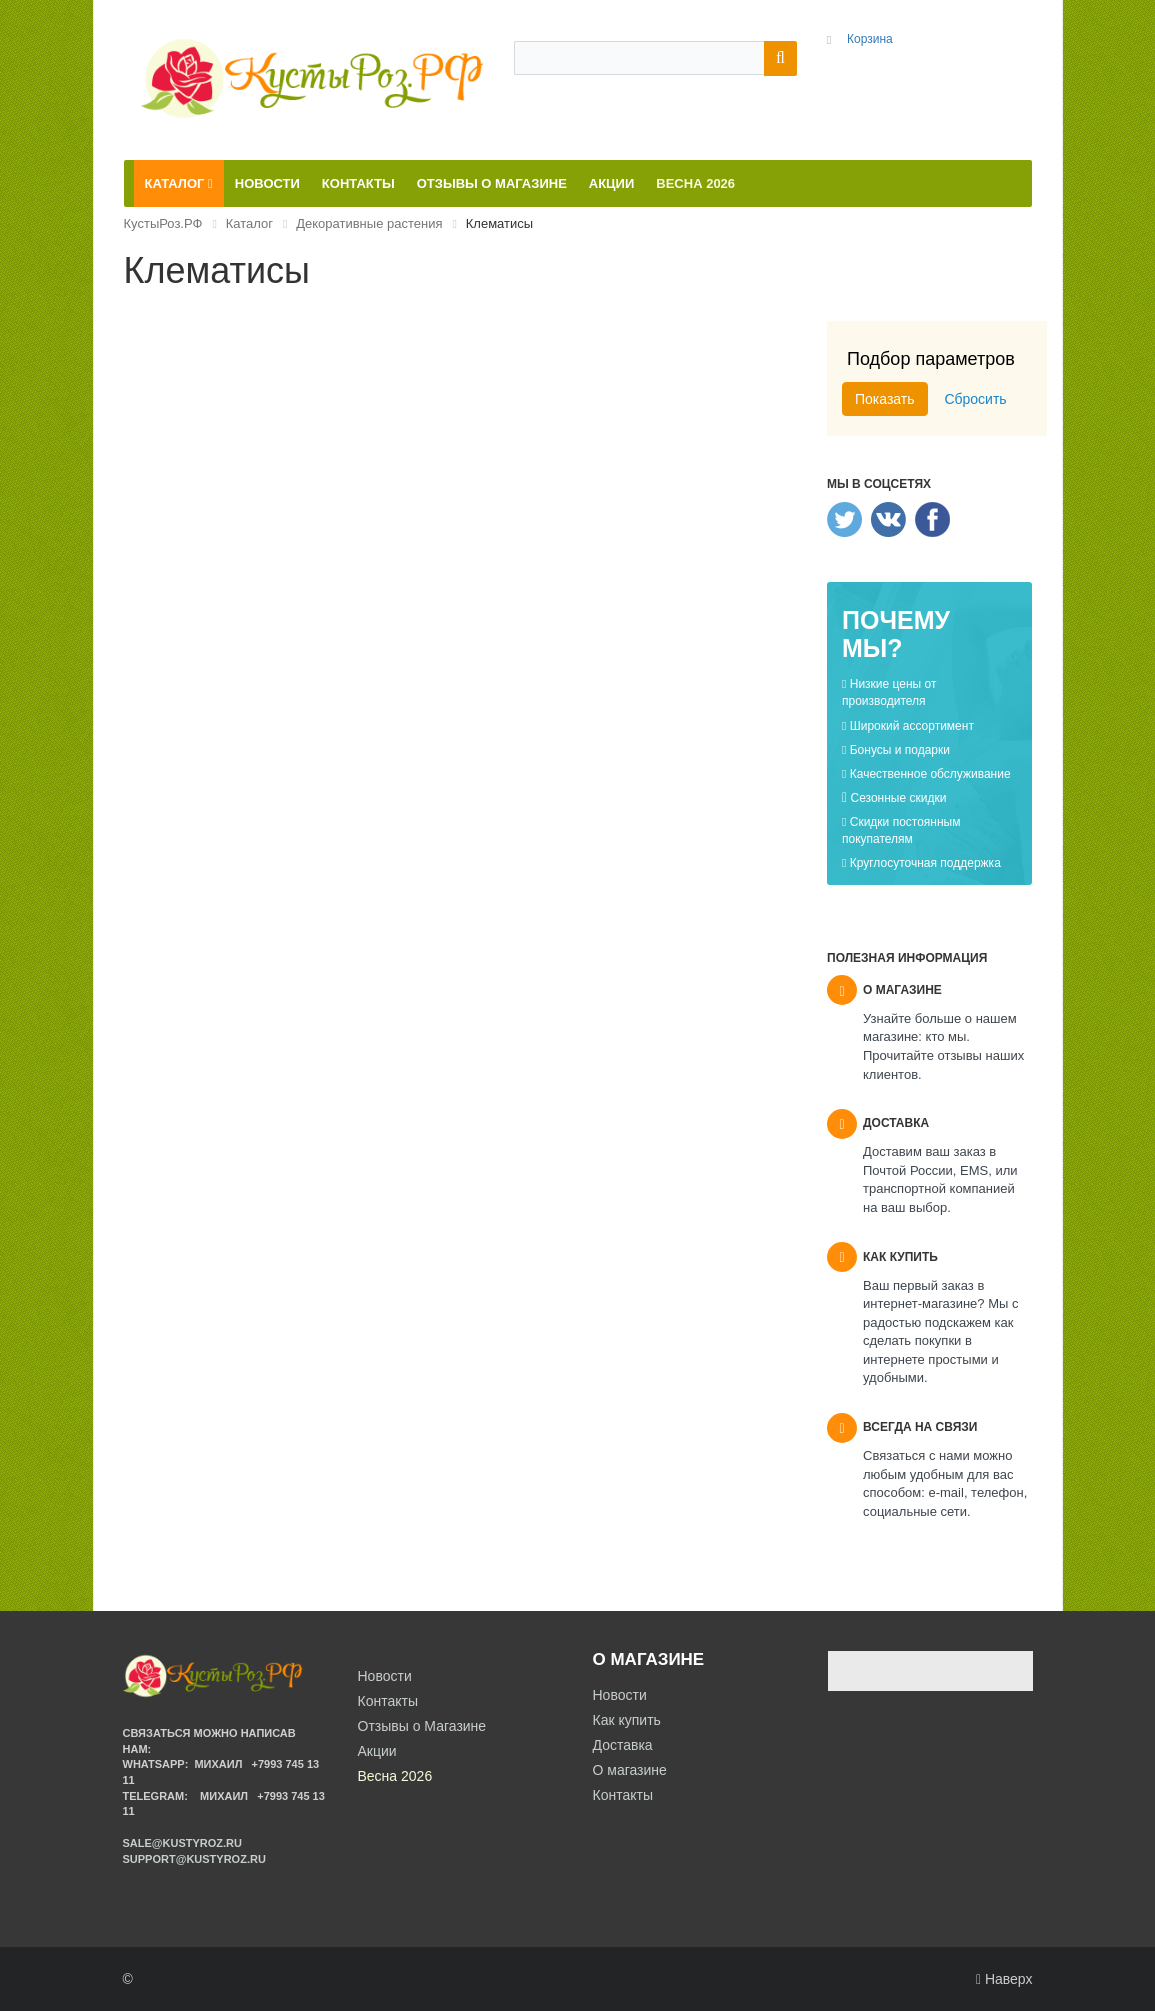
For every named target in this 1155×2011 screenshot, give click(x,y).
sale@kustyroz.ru (183, 1843)
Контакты (623, 1795)
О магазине (630, 1770)
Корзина (870, 39)
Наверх (1004, 1979)
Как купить (627, 1720)
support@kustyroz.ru (194, 1859)
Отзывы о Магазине (422, 1726)
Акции (377, 1751)
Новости (620, 1695)
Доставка (623, 1745)
